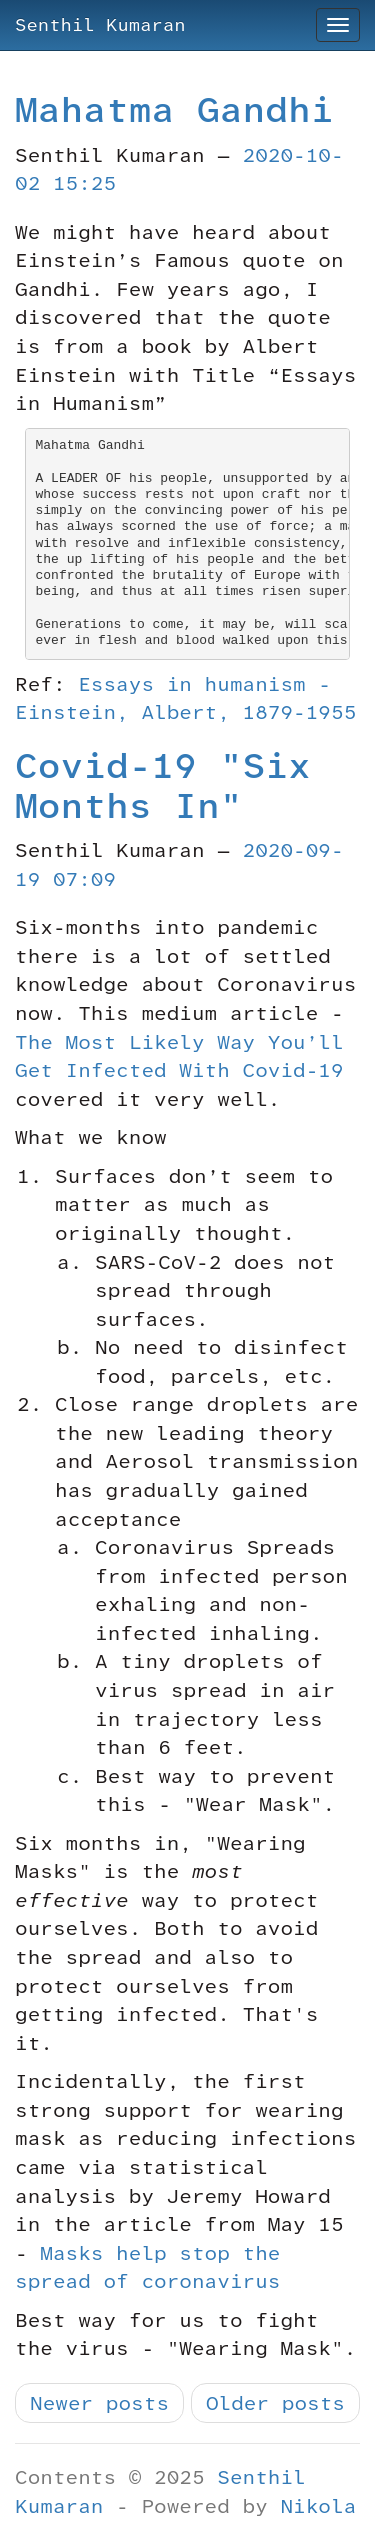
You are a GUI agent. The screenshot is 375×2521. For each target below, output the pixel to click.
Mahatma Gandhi (174, 110)
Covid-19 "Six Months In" (163, 786)
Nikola (318, 2506)
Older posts (275, 2403)
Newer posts (99, 2403)
